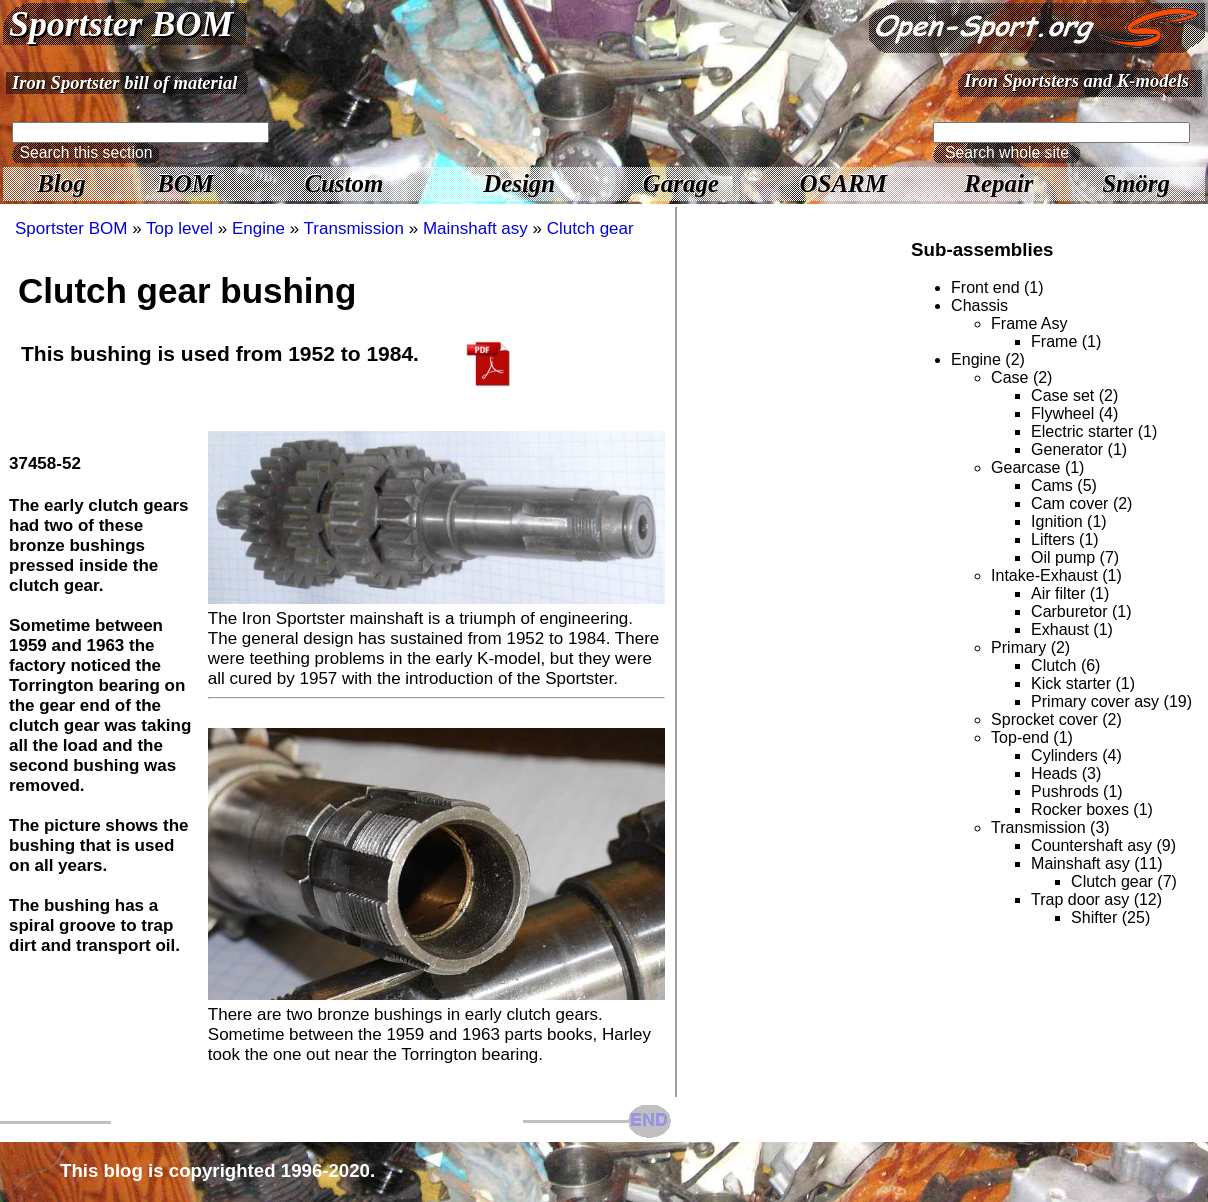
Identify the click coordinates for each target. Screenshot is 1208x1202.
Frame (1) (1066, 341)
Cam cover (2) (1081, 503)
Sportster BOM (121, 24)
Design (519, 183)
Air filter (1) (1070, 593)
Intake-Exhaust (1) (1056, 575)
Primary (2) (1030, 647)
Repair (998, 183)
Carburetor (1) (1081, 611)
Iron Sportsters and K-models (1076, 80)
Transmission (354, 228)
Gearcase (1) (1037, 467)
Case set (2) (1074, 395)
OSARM (843, 183)
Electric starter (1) (1094, 431)
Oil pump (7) (1075, 557)
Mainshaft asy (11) (1097, 863)
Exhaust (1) (1072, 629)
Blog (61, 183)
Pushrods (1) (1077, 791)
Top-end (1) (1032, 737)
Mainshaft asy (475, 228)
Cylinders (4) (1076, 755)
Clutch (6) (1065, 665)
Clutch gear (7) (1124, 881)
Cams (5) (1064, 485)
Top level (179, 228)
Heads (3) (1066, 773)
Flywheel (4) (1074, 413)
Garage (681, 183)
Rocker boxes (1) (1092, 809)
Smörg (1136, 183)
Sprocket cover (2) (1056, 719)
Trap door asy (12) (1096, 899)
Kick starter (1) (1083, 683)
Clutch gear (590, 228)
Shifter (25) (1110, 917)
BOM (185, 183)
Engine (258, 228)
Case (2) (1021, 377)
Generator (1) (1079, 449)
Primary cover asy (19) (1111, 701)
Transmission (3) (1050, 827)
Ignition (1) (1069, 521)
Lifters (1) (1065, 539)
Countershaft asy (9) (1103, 845)
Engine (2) (988, 359)
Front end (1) (997, 287)
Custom (343, 183)
